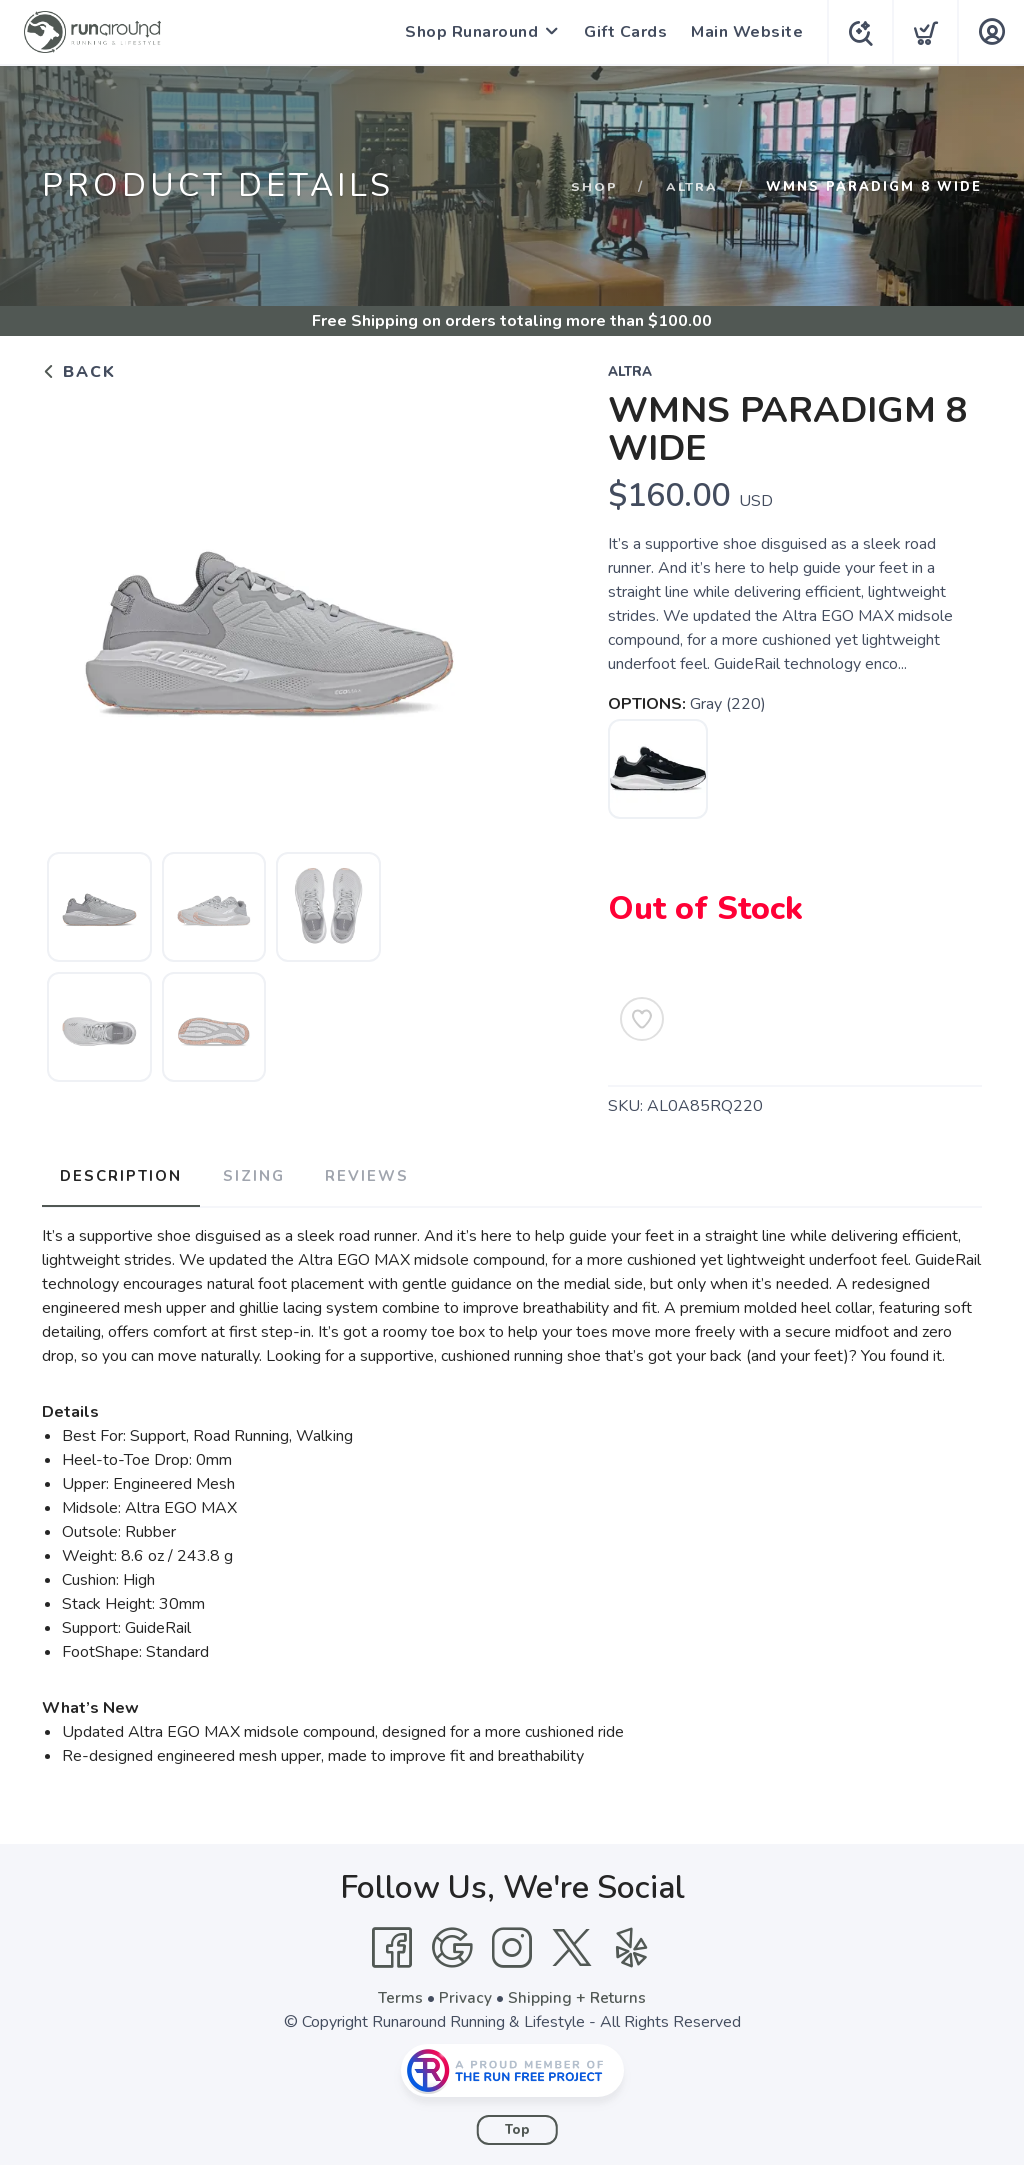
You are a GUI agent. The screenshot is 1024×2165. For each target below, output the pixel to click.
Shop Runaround (467, 32)
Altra (692, 187)
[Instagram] (512, 1944)
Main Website (743, 32)
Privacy (465, 1994)
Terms (400, 1994)
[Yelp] (632, 1944)
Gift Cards (621, 32)
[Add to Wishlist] (642, 1019)
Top (517, 2126)
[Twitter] (572, 1944)
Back (79, 372)
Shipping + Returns (578, 1994)
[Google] (452, 1944)
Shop (594, 187)
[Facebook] (392, 1944)
